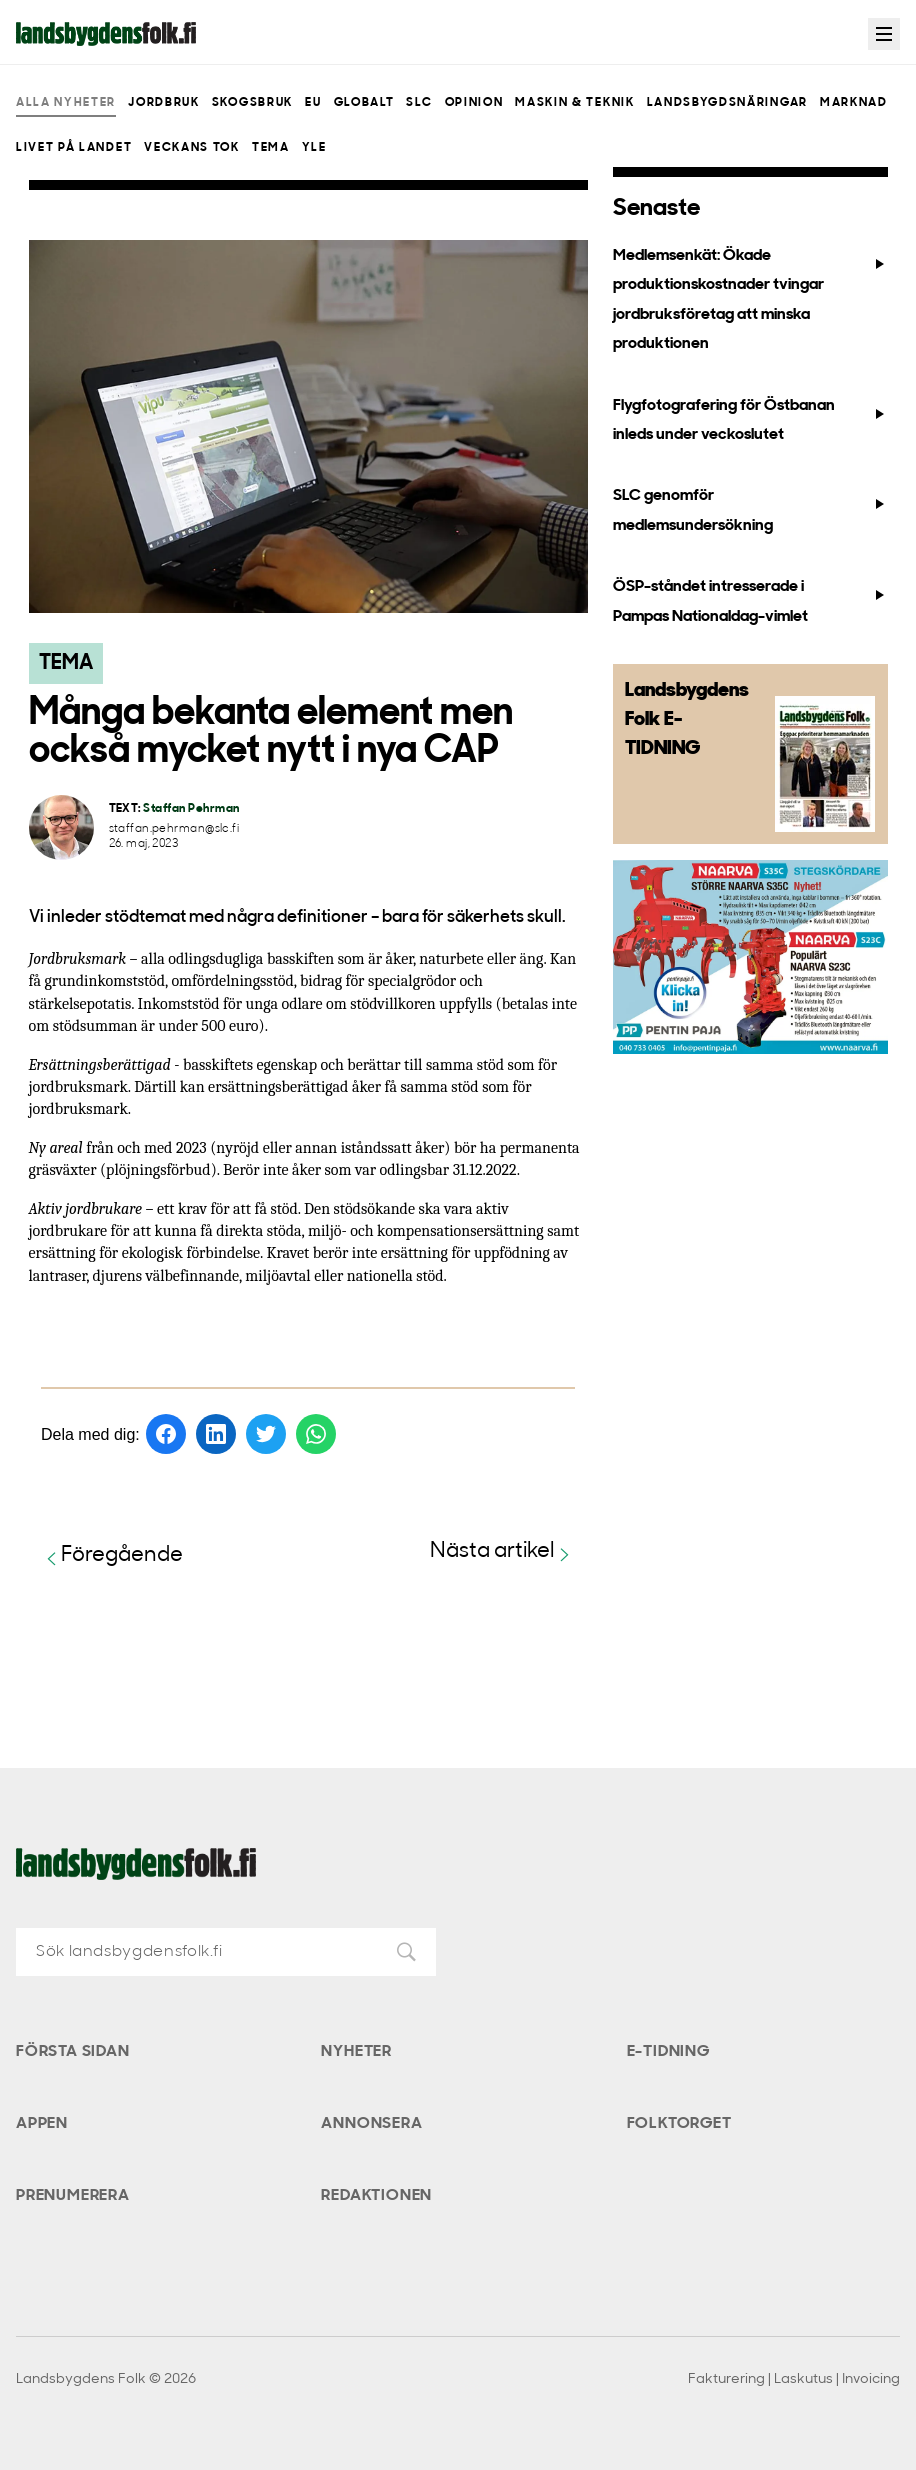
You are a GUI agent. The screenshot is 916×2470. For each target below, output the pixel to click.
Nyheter (356, 2052)
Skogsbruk (252, 103)
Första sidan (73, 2052)
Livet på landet (74, 148)
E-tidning (668, 2052)
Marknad (854, 103)
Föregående (112, 1556)
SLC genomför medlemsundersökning (750, 510)
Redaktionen (376, 2196)
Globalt (364, 103)
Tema (271, 148)
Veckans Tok (191, 148)
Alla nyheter (66, 103)
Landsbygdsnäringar (727, 103)
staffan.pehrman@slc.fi (174, 829)
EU (313, 103)
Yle (314, 148)
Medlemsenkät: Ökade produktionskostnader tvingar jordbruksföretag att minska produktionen (750, 300)
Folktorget (679, 2124)
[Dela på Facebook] (166, 1434)
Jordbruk (163, 103)
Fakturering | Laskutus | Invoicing (794, 2379)
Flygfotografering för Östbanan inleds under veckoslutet (750, 420)
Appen (42, 2124)
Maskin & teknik (574, 103)
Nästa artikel (502, 1552)
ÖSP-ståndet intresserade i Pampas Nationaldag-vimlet (750, 601)
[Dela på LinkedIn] (216, 1434)
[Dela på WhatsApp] (316, 1434)
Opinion (474, 103)
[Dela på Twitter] (266, 1434)
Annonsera (371, 2124)
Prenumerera (73, 2196)
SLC (419, 103)
